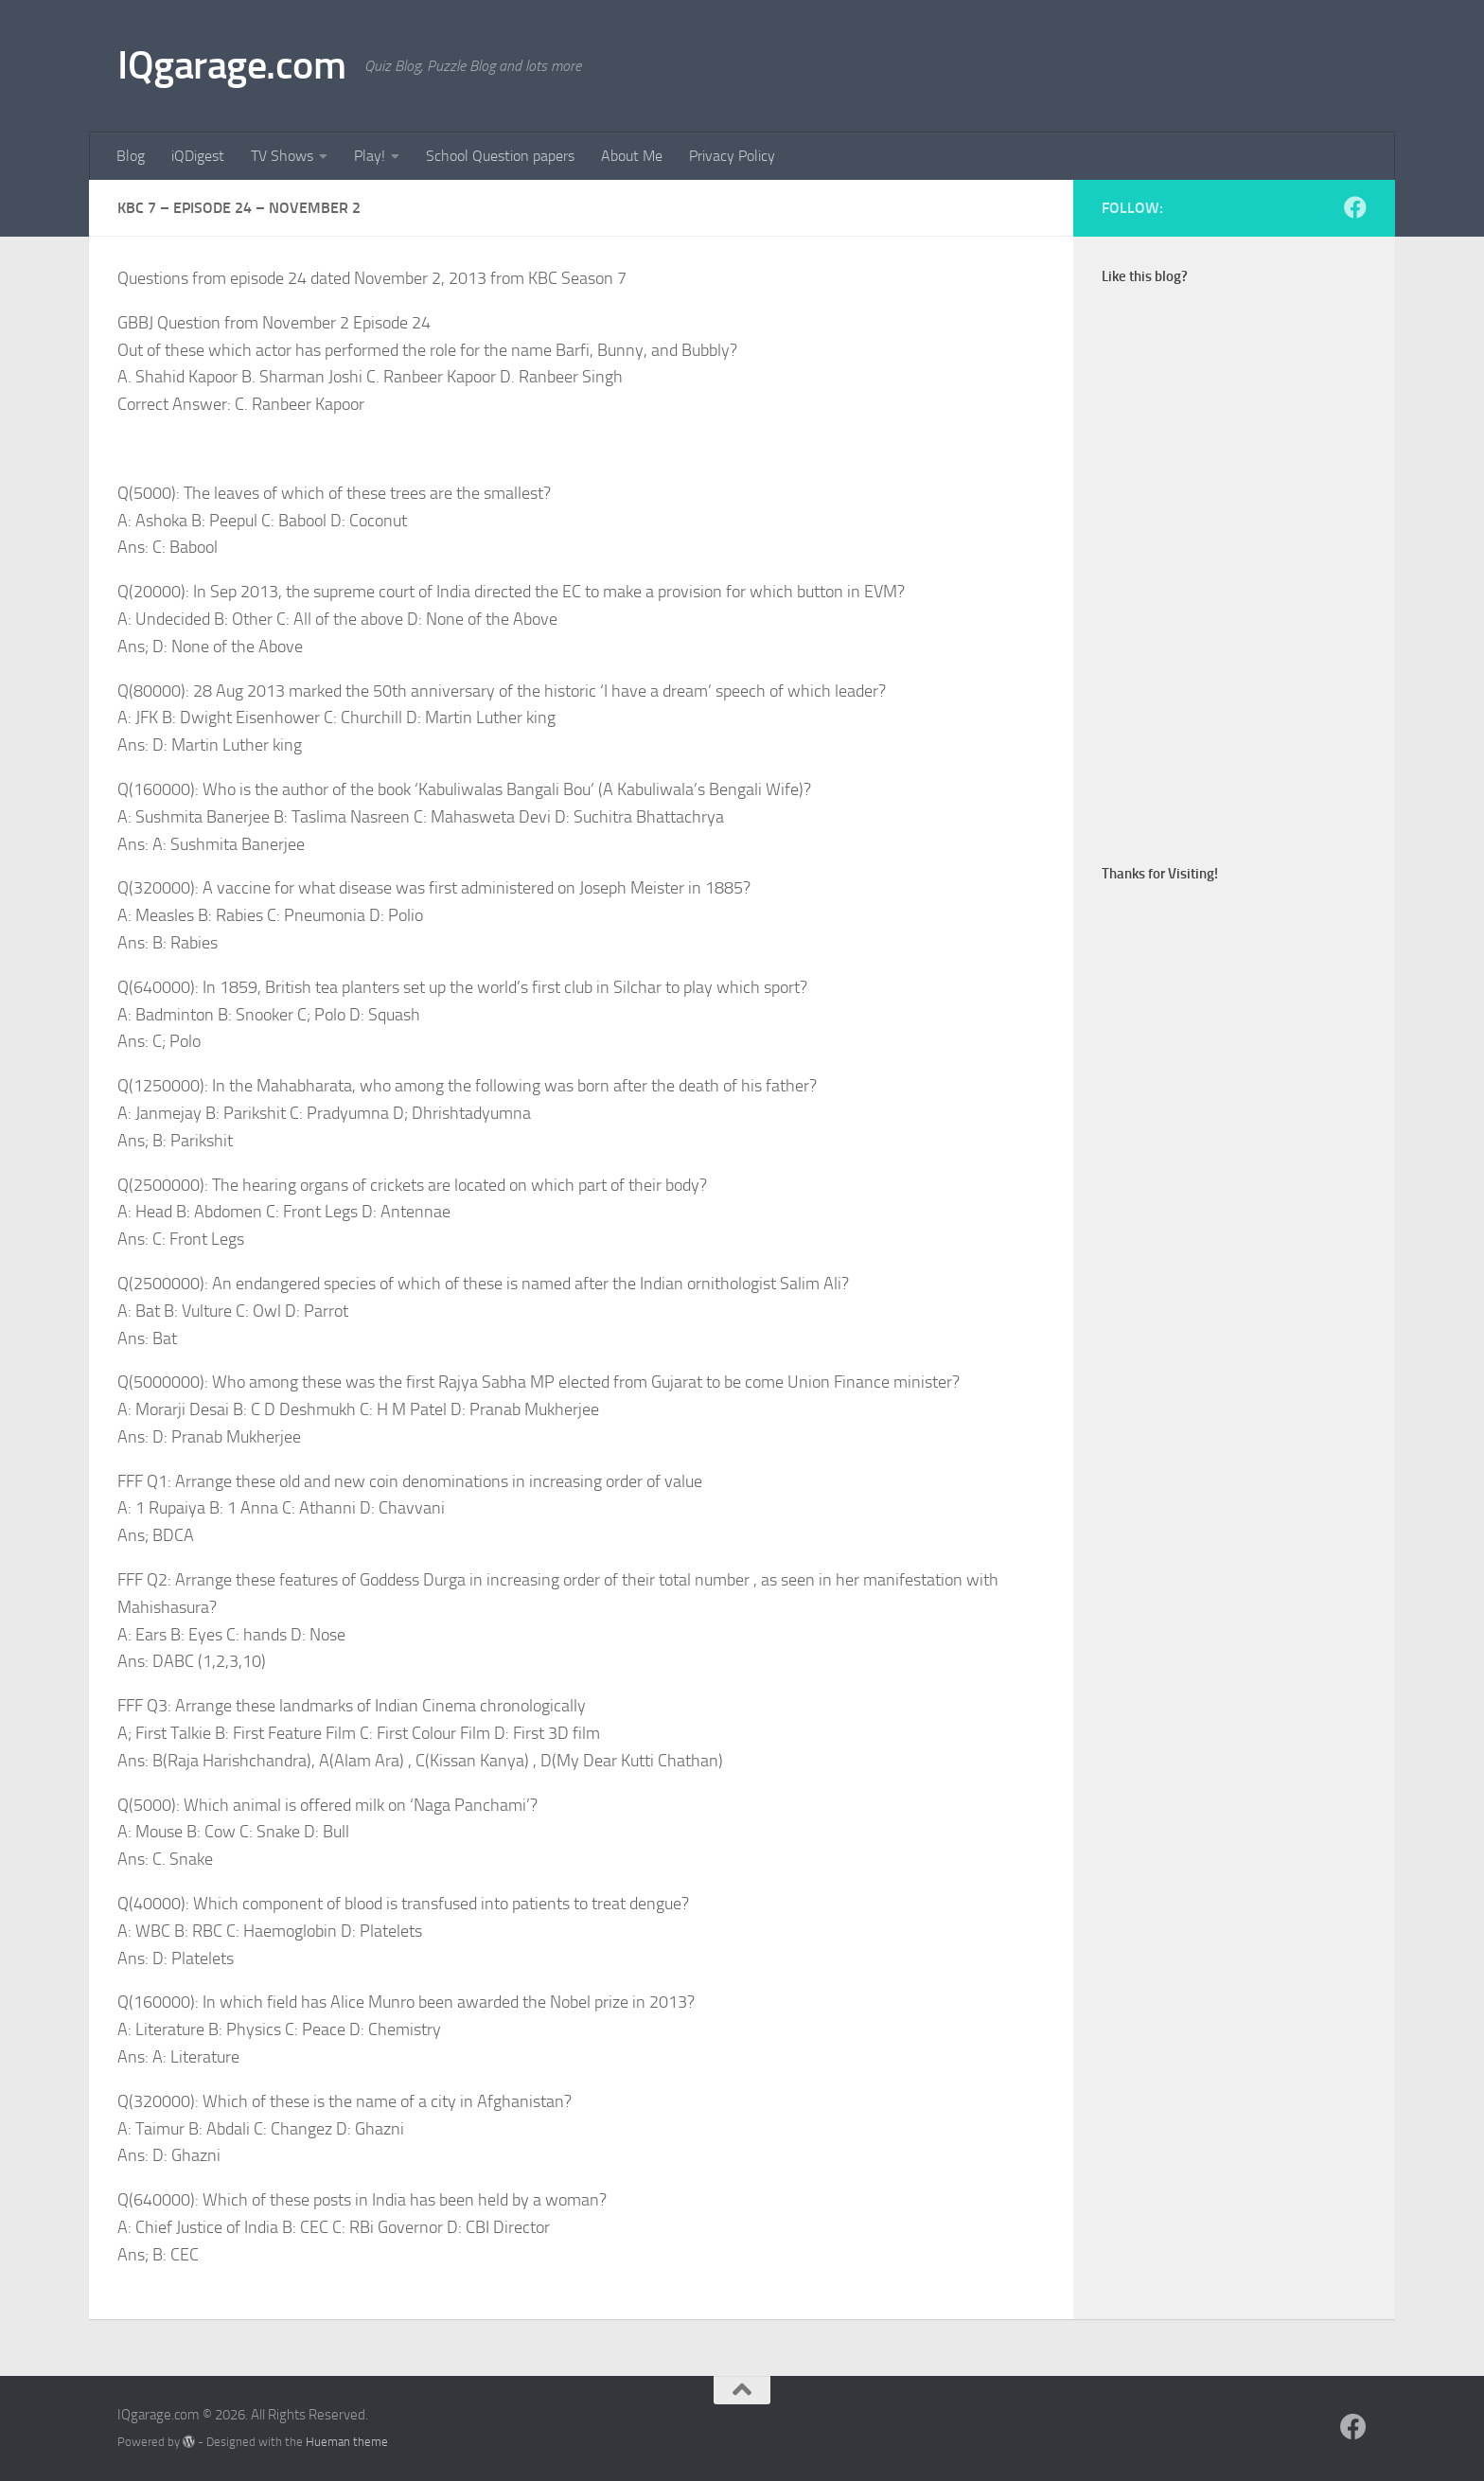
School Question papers (500, 156)
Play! (369, 156)
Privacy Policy (732, 156)
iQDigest (197, 156)
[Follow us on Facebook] (1355, 207)
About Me (631, 156)
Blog (130, 156)
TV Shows (282, 156)
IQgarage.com (231, 65)
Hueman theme (347, 2442)
